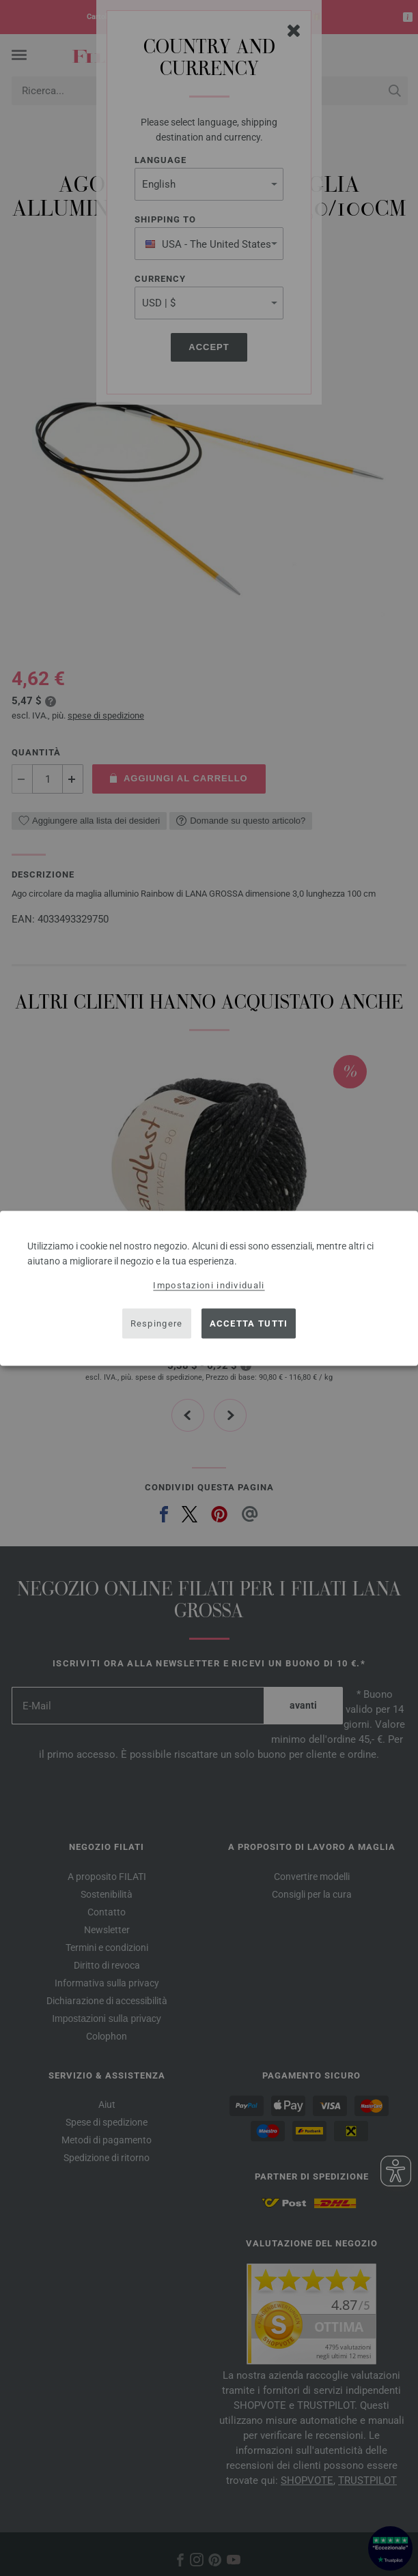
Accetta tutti (249, 1323)
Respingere (156, 1323)
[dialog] (209, 1288)
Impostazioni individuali (208, 1284)
